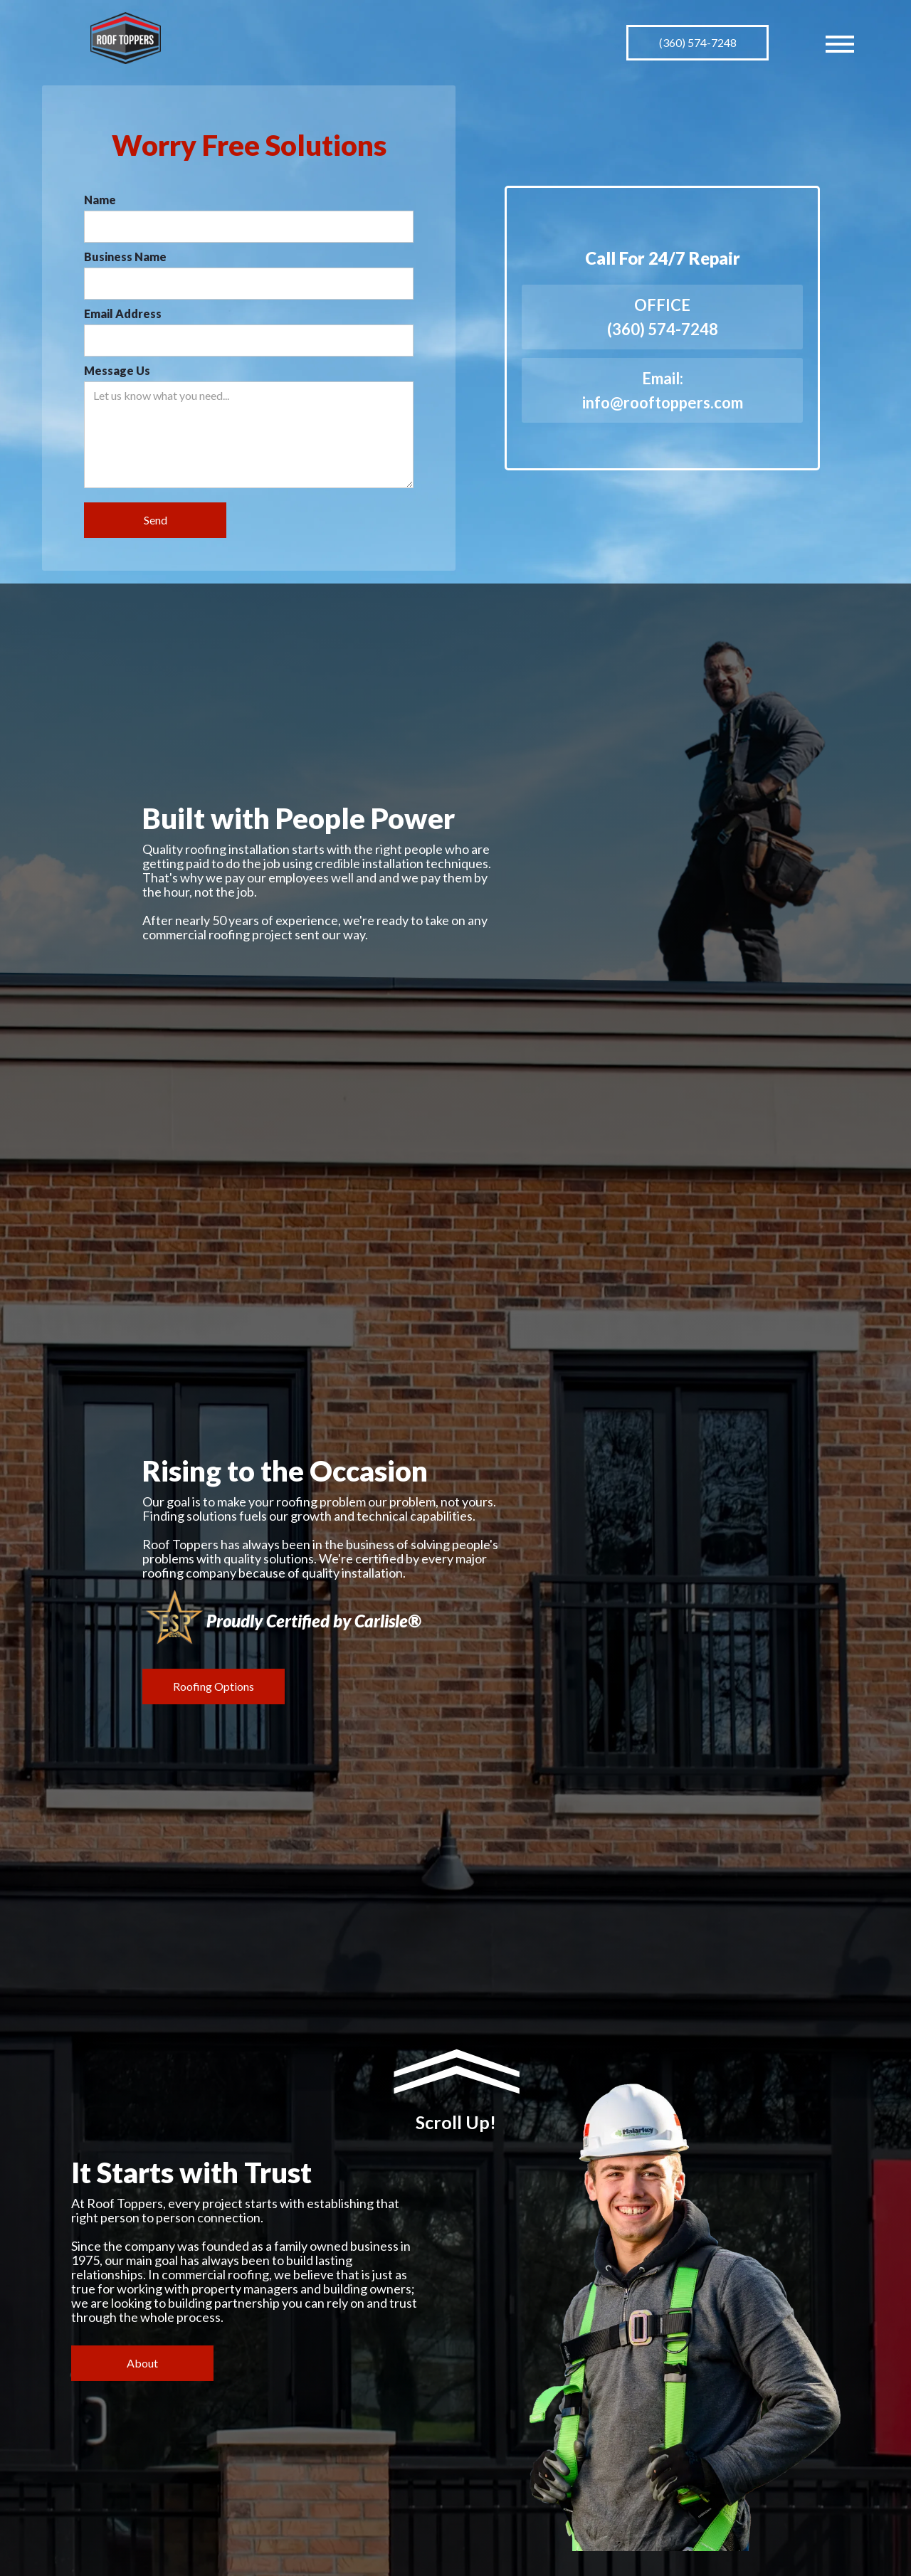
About (142, 2363)
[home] (126, 38)
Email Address (123, 313)
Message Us (117, 370)
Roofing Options (213, 1686)
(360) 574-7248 (698, 42)
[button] (840, 42)
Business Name (125, 256)
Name (100, 199)
